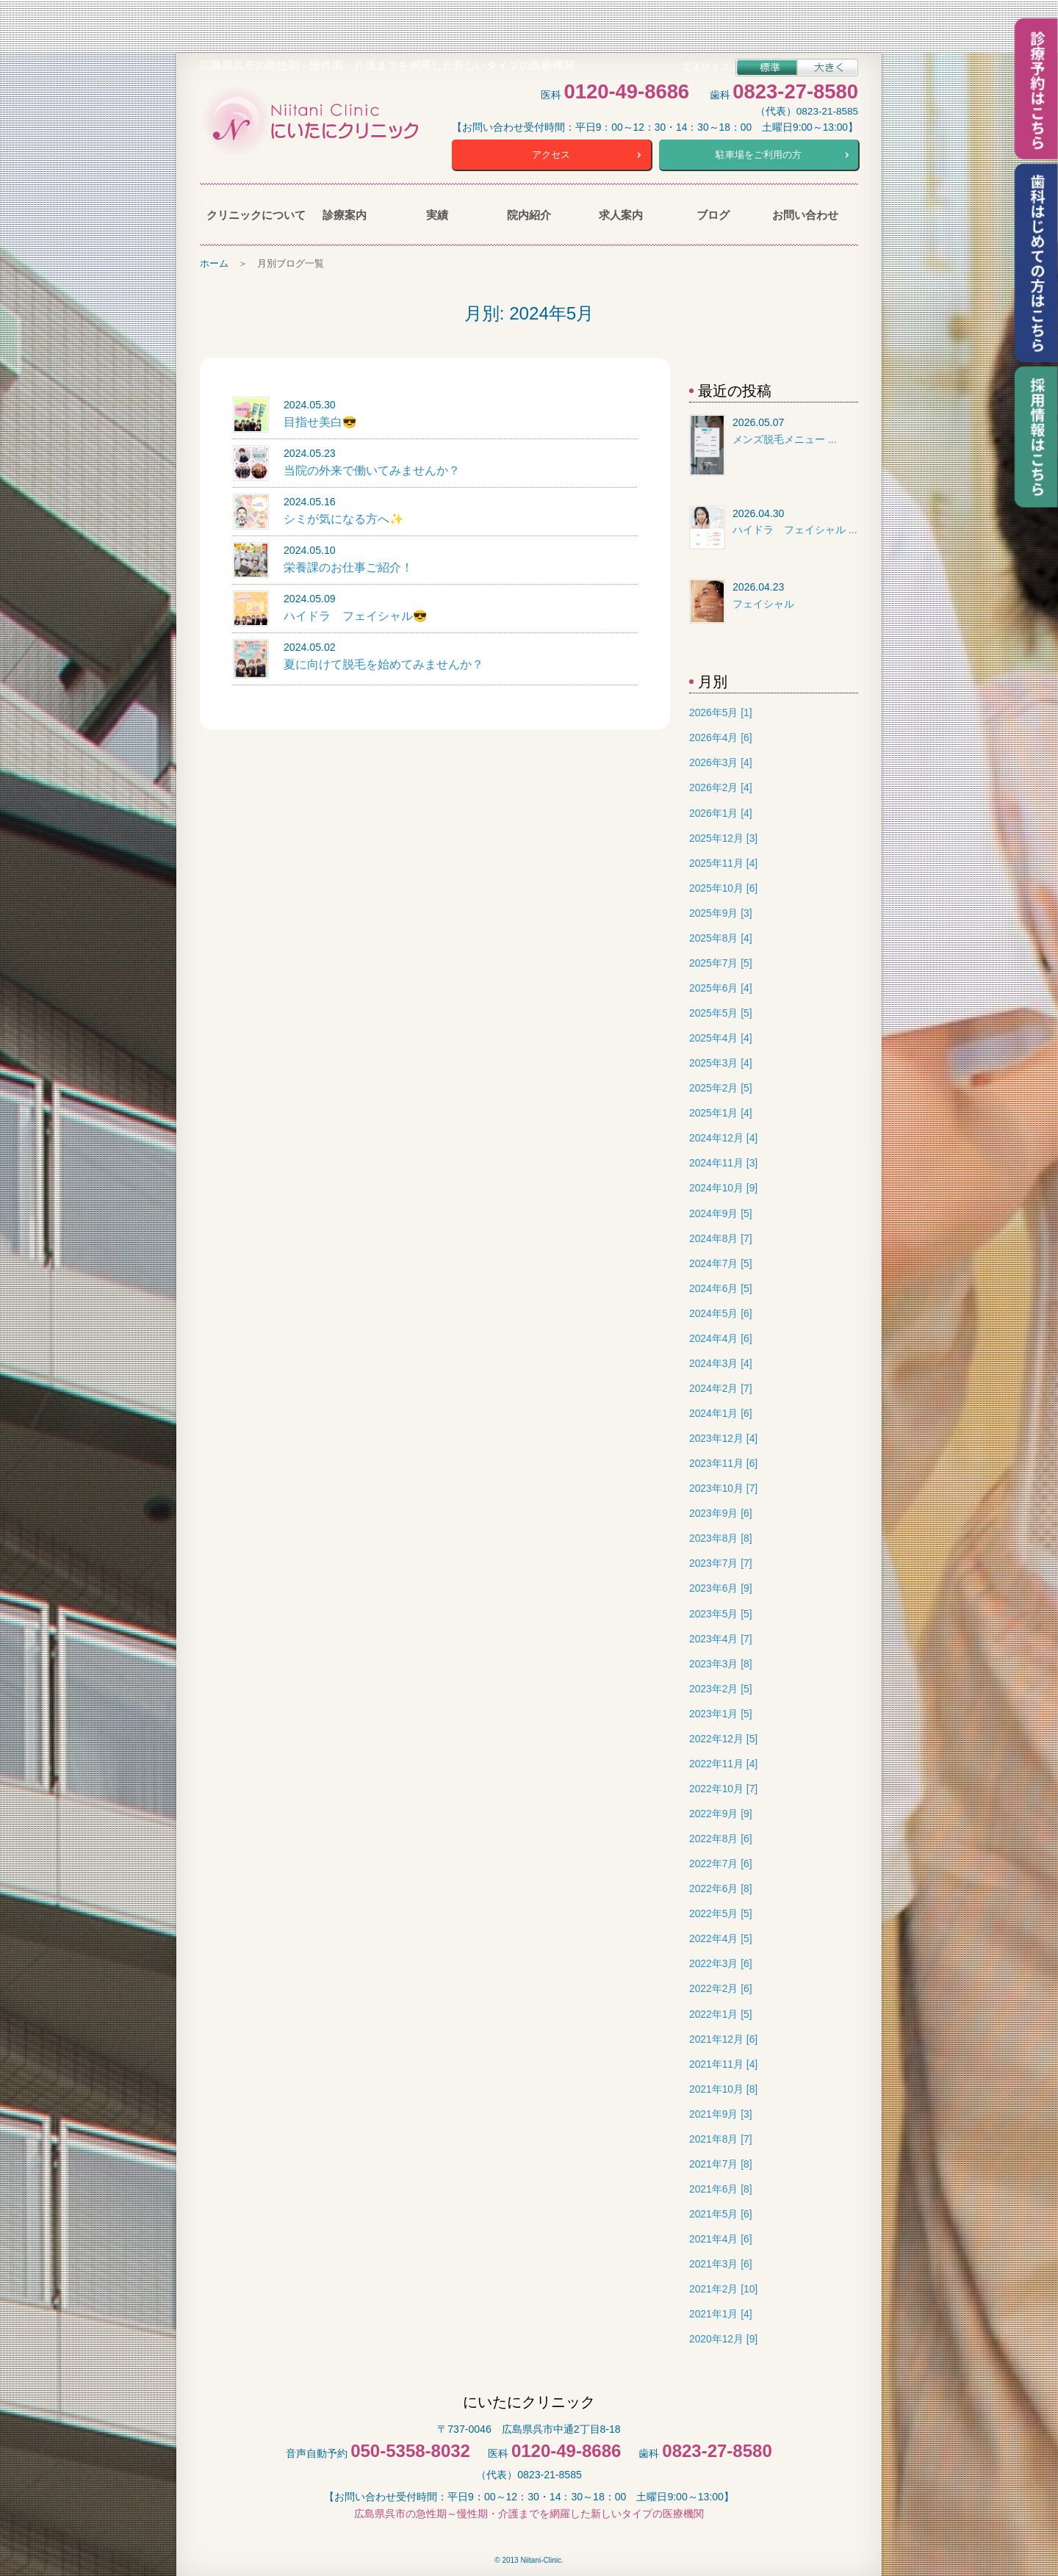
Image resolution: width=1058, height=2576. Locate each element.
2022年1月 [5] (720, 2012)
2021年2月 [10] (723, 2286)
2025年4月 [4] (720, 1036)
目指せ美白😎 (320, 420)
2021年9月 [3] (720, 2112)
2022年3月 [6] (720, 1961)
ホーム (214, 261)
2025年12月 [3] (723, 836)
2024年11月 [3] (723, 1160)
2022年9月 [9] (720, 1811)
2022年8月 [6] (720, 1836)
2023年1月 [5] (720, 1711)
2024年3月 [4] (720, 1361)
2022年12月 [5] (723, 1736)
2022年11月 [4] (723, 1761)
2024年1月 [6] (720, 1411)
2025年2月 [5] (720, 1086)
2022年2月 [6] (720, 1987)
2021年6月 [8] (720, 2187)
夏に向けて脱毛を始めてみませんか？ (383, 662)
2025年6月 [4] (720, 986)
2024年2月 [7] (720, 1386)
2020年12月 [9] (723, 2336)
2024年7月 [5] (720, 1261)
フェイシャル (763, 601)
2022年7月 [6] (720, 1861)
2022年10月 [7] (723, 1786)
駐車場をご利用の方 (759, 153)
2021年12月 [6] (723, 2037)
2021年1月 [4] (720, 2311)
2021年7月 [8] (720, 2162)
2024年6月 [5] (720, 1286)
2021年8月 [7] (720, 2137)
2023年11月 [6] (723, 1461)
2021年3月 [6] (720, 2261)
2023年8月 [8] (720, 1536)
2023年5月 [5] (720, 1611)
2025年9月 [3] (720, 911)
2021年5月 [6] (720, 2212)
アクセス (551, 153)
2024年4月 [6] (720, 1336)
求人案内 (621, 212)
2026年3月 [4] (720, 760)
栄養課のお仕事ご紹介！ (348, 565)
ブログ (713, 212)
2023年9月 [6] (720, 1511)
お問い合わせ (805, 212)
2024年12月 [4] (723, 1135)
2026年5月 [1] (720, 710)
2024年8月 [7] (720, 1236)
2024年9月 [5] (720, 1211)
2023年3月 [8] (720, 1661)
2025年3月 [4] (720, 1061)
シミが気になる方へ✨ (344, 516)
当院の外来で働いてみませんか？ (372, 468)
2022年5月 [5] (720, 1911)
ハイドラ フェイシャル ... (795, 527)
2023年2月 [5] (720, 1686)
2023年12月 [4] (723, 1436)
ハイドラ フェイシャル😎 (356, 613)
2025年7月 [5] (720, 961)
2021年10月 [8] (723, 2087)
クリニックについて (252, 212)
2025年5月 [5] (720, 1011)
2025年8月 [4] (720, 936)
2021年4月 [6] (720, 2237)
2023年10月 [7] (723, 1486)
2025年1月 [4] (720, 1110)
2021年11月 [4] (723, 2062)
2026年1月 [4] (720, 811)
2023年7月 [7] (720, 1561)
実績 (437, 212)
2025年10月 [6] (723, 886)
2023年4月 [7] (720, 1636)
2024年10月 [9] (723, 1186)
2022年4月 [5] (720, 1936)
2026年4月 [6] (720, 735)
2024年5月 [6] (720, 1311)
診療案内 (345, 212)
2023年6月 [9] (720, 1586)
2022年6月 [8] (720, 1886)
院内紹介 (529, 212)
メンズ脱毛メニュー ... (785, 437)
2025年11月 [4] (723, 861)
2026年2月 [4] (720, 786)
